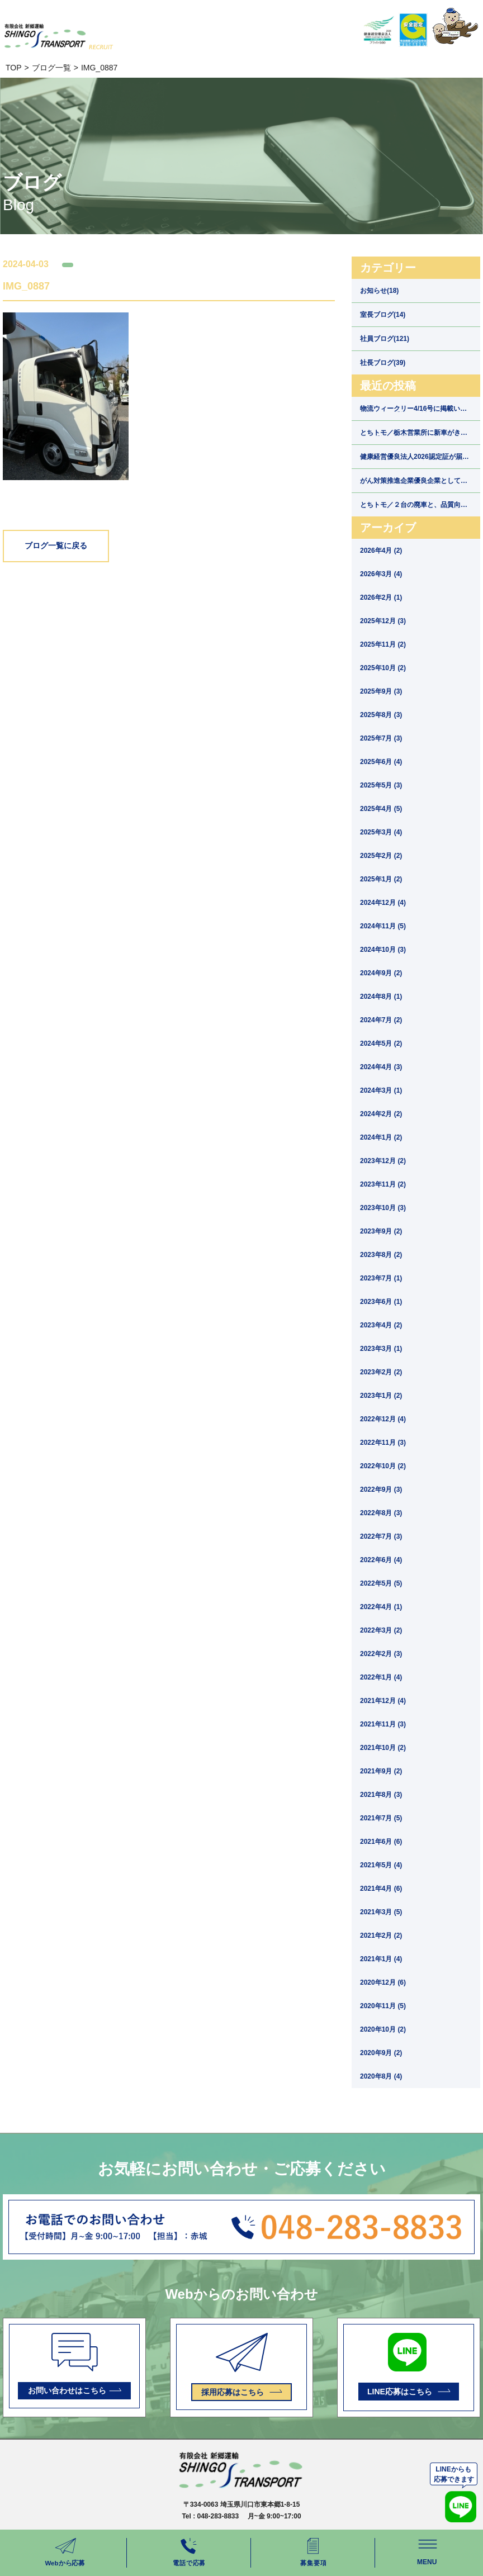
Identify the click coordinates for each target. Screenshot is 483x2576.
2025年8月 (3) (381, 715)
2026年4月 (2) (381, 550)
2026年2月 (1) (381, 597)
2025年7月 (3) (381, 738)
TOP (14, 67)
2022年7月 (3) (381, 1536)
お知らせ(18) (379, 291)
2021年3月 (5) (381, 1912)
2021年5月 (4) (381, 1865)
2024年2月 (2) (381, 1114)
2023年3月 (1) (381, 1349)
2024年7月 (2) (381, 1020)
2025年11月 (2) (383, 644)
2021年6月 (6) (381, 1842)
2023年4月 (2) (381, 1325)
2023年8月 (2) (381, 1255)
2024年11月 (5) (383, 926)
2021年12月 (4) (383, 1701)
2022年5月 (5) (381, 1583)
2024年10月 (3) (383, 949)
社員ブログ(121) (384, 339)
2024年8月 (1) (381, 996)
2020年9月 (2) (381, 2053)
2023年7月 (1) (381, 1278)
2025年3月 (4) (381, 832)
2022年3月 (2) (381, 1630)
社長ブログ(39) (382, 363)
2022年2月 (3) (381, 1654)
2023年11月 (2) (383, 1184)
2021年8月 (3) (381, 1795)
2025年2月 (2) (381, 856)
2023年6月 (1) (381, 1302)
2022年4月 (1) (381, 1607)
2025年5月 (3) (381, 785)
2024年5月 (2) (381, 1043)
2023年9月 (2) (381, 1231)
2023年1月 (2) (381, 1396)
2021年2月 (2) (381, 1935)
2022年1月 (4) (381, 1677)
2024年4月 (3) (381, 1067)
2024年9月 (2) (381, 973)
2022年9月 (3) (381, 1489)
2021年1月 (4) (381, 1959)
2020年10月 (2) (383, 2029)
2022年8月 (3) (381, 1513)
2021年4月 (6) (381, 1888)
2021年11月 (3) (383, 1724)
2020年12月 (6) (383, 1982)
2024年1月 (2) (381, 1137)
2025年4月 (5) (381, 809)
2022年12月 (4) (383, 1419)
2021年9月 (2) (381, 1771)
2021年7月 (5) (381, 1818)
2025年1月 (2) (381, 879)
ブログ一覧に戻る (56, 546)
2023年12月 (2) (383, 1161)
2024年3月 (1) (381, 1090)
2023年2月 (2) (381, 1372)
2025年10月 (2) (383, 668)
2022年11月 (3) (383, 1442)
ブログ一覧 (51, 67)
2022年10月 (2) (383, 1466)
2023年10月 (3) (383, 1208)
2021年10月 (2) (383, 1748)
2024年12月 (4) (383, 903)
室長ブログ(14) (382, 315)
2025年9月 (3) (381, 691)
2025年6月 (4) (381, 762)
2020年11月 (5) (383, 2006)
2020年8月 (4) (381, 2076)
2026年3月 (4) (381, 574)
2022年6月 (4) (381, 1560)
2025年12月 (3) (383, 621)
